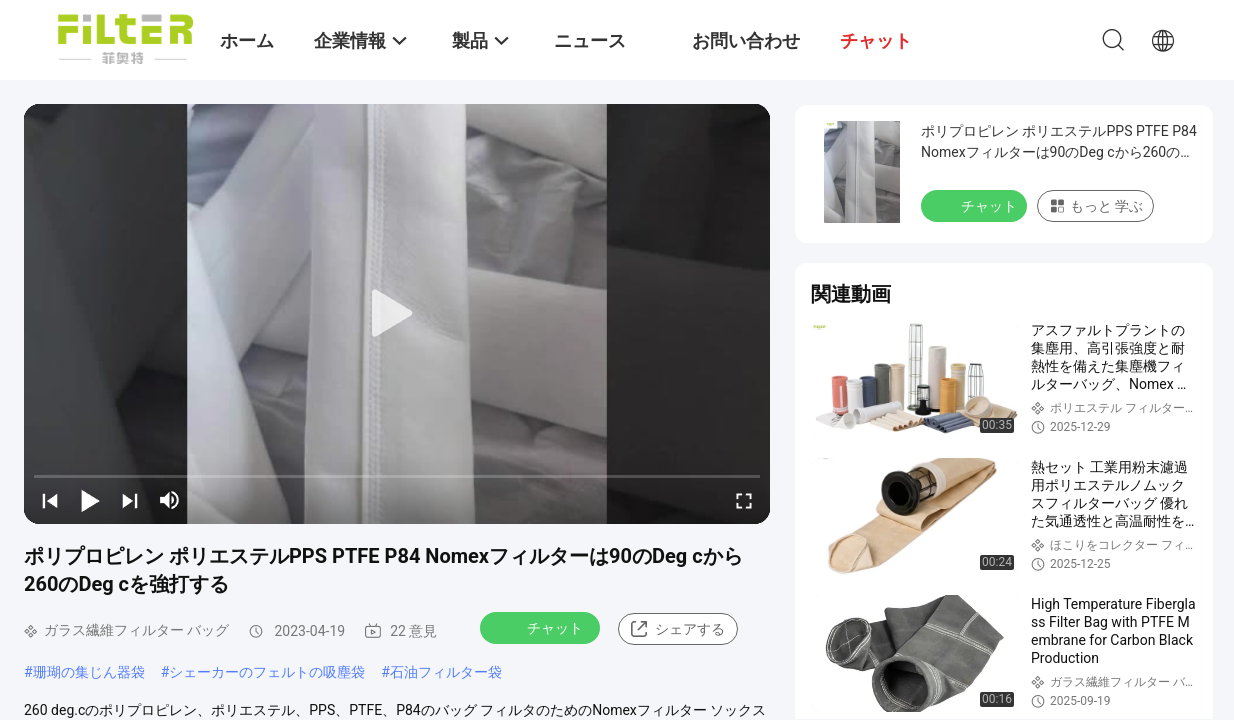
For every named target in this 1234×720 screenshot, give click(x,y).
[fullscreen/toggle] (744, 500)
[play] (397, 314)
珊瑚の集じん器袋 (89, 672)
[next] (130, 500)
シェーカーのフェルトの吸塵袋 (267, 672)
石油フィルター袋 (446, 672)
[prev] (50, 500)
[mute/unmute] (170, 500)
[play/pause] (90, 500)
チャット (542, 627)
